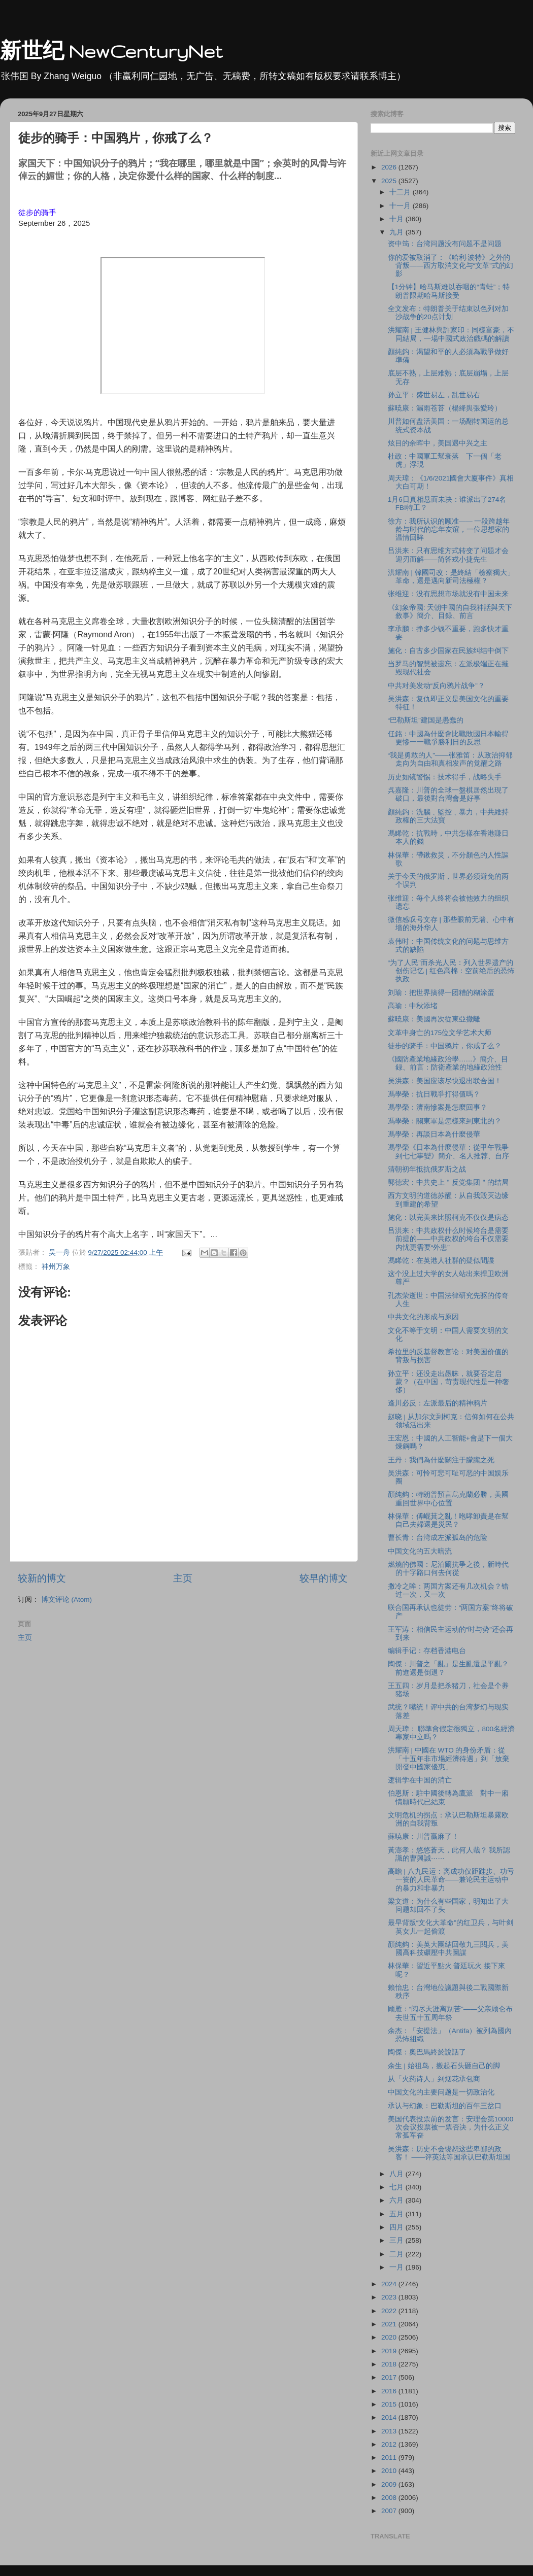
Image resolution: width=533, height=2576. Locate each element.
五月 (397, 2214)
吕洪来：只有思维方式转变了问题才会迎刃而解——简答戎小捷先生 (448, 555)
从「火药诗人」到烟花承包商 (434, 2079)
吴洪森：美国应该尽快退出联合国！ (445, 1081)
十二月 (401, 192)
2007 (389, 2511)
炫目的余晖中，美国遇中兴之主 (437, 443)
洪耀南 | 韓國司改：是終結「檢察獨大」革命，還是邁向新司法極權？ (451, 577)
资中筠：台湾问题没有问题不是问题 (445, 244)
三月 (397, 2240)
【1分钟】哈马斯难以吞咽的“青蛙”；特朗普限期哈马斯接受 (449, 291)
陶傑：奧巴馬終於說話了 (427, 2052)
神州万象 (56, 1266)
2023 (389, 2297)
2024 (389, 2284)
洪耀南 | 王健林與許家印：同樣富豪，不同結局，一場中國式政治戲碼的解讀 (451, 334)
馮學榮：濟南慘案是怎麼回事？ (437, 1107)
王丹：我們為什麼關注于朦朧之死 (441, 1460)
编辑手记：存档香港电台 (427, 1651)
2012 (389, 2444)
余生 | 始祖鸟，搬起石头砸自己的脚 (444, 2066)
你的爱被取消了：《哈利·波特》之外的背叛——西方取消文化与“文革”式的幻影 (450, 266)
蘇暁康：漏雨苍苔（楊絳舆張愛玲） (445, 408)
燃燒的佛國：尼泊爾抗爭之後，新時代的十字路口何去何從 (448, 1568)
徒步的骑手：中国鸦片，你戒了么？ (445, 1046)
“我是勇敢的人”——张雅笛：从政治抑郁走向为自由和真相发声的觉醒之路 (450, 759)
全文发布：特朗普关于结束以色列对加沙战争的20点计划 (448, 313)
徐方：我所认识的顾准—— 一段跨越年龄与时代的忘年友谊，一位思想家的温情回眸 (449, 529)
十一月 (401, 206)
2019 (389, 2351)
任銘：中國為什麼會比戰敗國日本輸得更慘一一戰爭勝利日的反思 (448, 738)
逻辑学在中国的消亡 (420, 1780)
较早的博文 (323, 1578)
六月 (397, 2200)
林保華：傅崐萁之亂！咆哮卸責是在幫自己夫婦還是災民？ (448, 1520)
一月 (397, 2267)
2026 (389, 167)
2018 (389, 2364)
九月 (397, 232)
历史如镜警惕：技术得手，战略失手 (445, 777)
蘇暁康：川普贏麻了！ (423, 1836)
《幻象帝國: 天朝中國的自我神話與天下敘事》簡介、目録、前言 (450, 612)
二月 (397, 2254)
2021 (389, 2324)
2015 (389, 2404)
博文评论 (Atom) (66, 1599)
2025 (389, 181)
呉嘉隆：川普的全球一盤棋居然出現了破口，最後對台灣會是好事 (448, 794)
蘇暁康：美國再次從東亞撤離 (434, 1019)
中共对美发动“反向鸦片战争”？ (436, 686)
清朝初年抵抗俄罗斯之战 (427, 1169)
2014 (389, 2417)
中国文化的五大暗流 (420, 1551)
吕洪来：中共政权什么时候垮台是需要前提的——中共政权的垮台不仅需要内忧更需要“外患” (448, 1239)
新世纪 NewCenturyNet (111, 51)
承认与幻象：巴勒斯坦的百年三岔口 (445, 2106)
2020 (389, 2337)
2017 (389, 2377)
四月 (397, 2227)
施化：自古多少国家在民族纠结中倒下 (448, 651)
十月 (397, 219)
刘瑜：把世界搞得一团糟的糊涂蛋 (441, 993)
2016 (389, 2391)
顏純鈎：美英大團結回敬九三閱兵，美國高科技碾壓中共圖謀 (448, 1948)
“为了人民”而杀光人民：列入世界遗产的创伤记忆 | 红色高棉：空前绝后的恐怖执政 (451, 971)
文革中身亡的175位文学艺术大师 (440, 1033)
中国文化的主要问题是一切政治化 (441, 2092)
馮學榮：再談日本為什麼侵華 (434, 1134)
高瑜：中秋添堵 (413, 1006)
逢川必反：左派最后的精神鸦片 (437, 1403)
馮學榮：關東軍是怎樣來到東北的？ (445, 1121)
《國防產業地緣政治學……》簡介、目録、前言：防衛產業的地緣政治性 (448, 1063)
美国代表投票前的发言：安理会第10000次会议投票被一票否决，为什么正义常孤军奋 (451, 2127)
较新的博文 (42, 1578)
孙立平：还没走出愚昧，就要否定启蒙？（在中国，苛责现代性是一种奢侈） (448, 1382)
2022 (389, 2311)
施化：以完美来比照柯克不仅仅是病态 (448, 1217)
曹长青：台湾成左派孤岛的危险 (437, 1537)
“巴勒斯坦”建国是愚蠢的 (425, 720)
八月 (397, 2174)
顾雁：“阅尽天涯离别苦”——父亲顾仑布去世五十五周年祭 (450, 2013)
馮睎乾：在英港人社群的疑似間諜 (441, 1260)
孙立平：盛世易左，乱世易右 (434, 395)
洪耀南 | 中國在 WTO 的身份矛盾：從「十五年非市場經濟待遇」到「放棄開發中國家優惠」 (448, 1758)
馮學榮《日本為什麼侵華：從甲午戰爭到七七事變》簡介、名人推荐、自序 (448, 1151)
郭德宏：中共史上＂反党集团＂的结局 (448, 1182)
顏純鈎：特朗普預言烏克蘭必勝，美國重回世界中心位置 (448, 1498)
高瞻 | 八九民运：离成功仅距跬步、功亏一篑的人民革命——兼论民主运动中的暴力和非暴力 (451, 1880)
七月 (397, 2187)
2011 (389, 2457)
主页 (182, 1578)
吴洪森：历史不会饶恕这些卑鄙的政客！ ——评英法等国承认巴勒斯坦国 (449, 2153)
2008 (389, 2497)
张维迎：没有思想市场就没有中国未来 (448, 594)
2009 (389, 2484)
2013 (389, 2431)
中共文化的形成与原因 (423, 1317)
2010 (389, 2471)
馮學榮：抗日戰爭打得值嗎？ (434, 1094)
